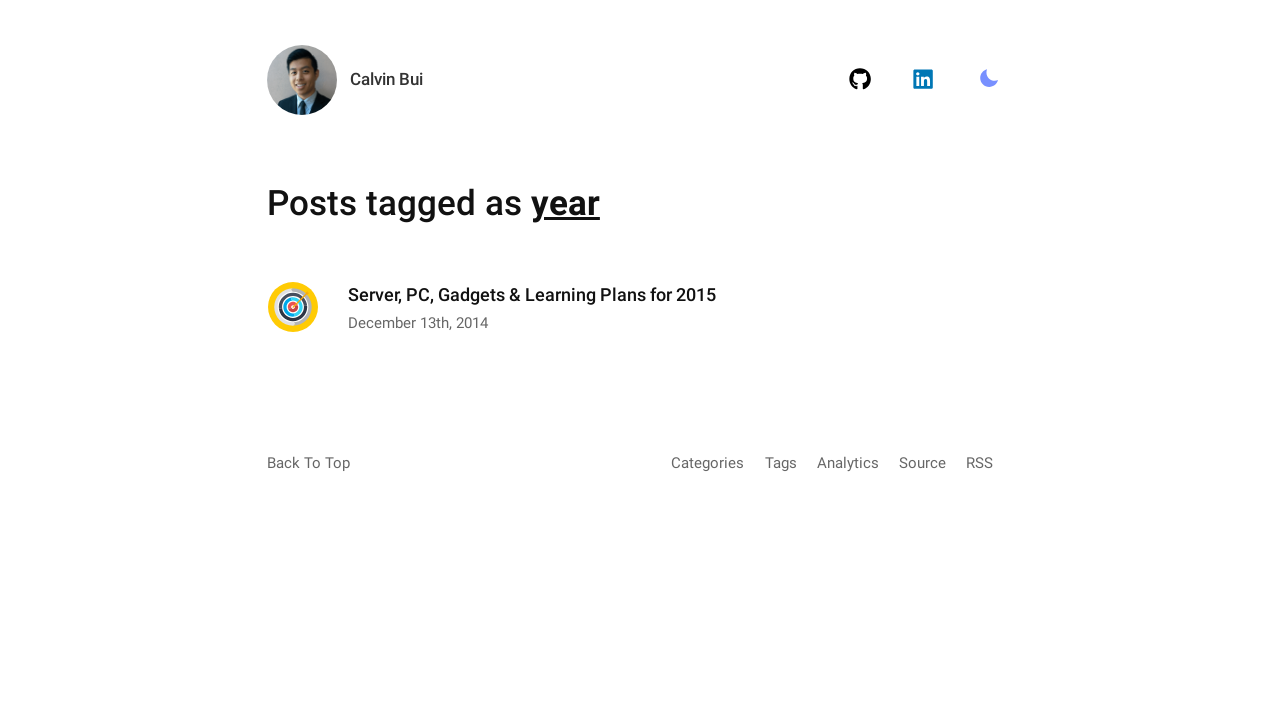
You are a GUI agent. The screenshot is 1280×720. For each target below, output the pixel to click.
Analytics (848, 463)
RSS (979, 463)
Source (922, 463)
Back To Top (308, 463)
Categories (707, 463)
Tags (781, 463)
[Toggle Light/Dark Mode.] (988, 80)
